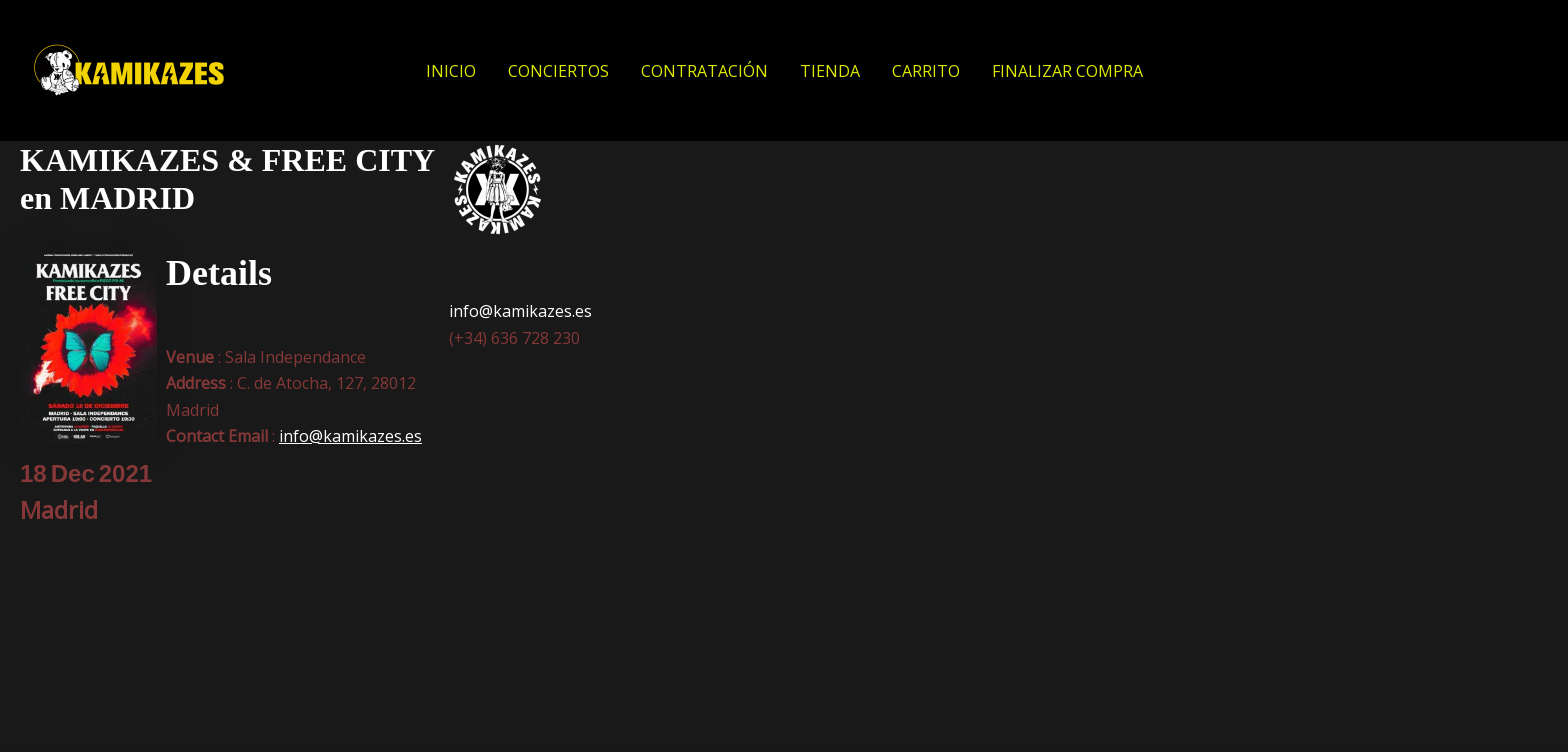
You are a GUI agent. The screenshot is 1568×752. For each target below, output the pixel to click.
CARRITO (926, 71)
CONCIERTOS (558, 71)
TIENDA (830, 71)
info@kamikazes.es (350, 436)
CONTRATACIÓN (704, 71)
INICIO (451, 71)
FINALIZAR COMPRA (1067, 71)
